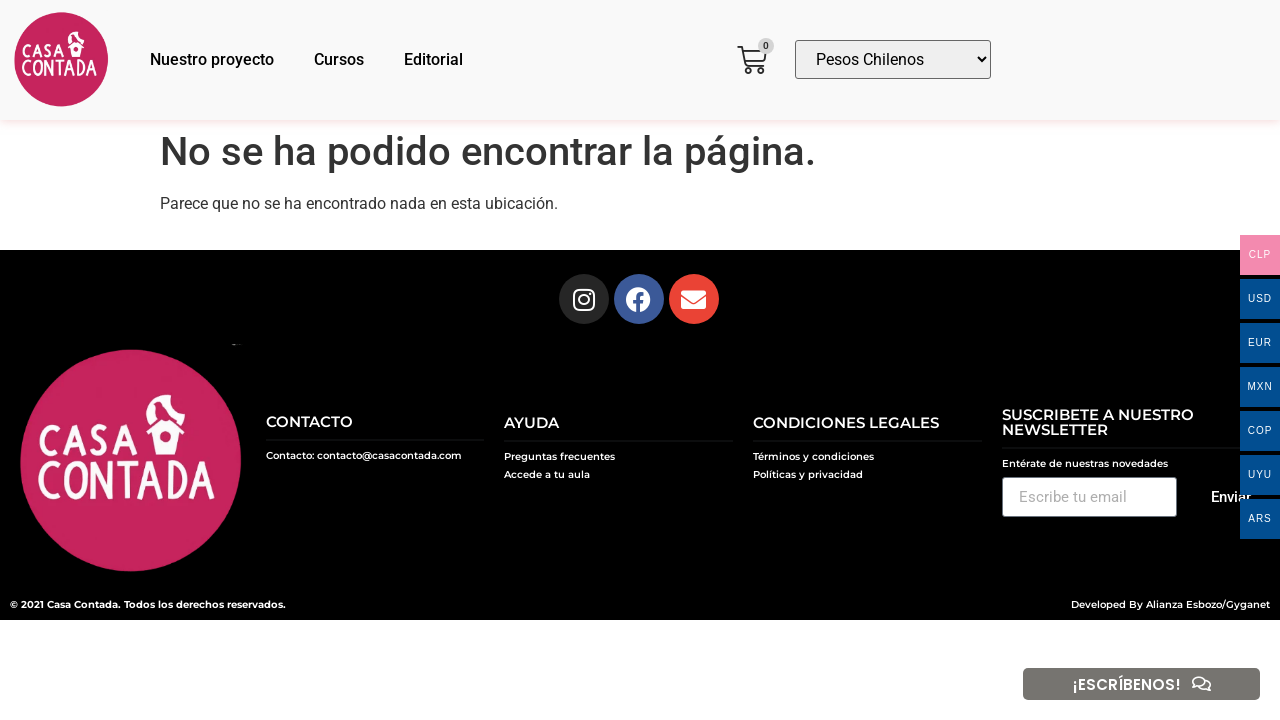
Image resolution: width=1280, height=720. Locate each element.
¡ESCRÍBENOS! (1126, 684)
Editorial (433, 59)
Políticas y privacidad (808, 474)
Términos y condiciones (813, 456)
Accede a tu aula (547, 474)
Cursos (339, 59)
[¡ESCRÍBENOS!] (1201, 684)
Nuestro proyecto (212, 59)
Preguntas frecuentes (559, 456)
